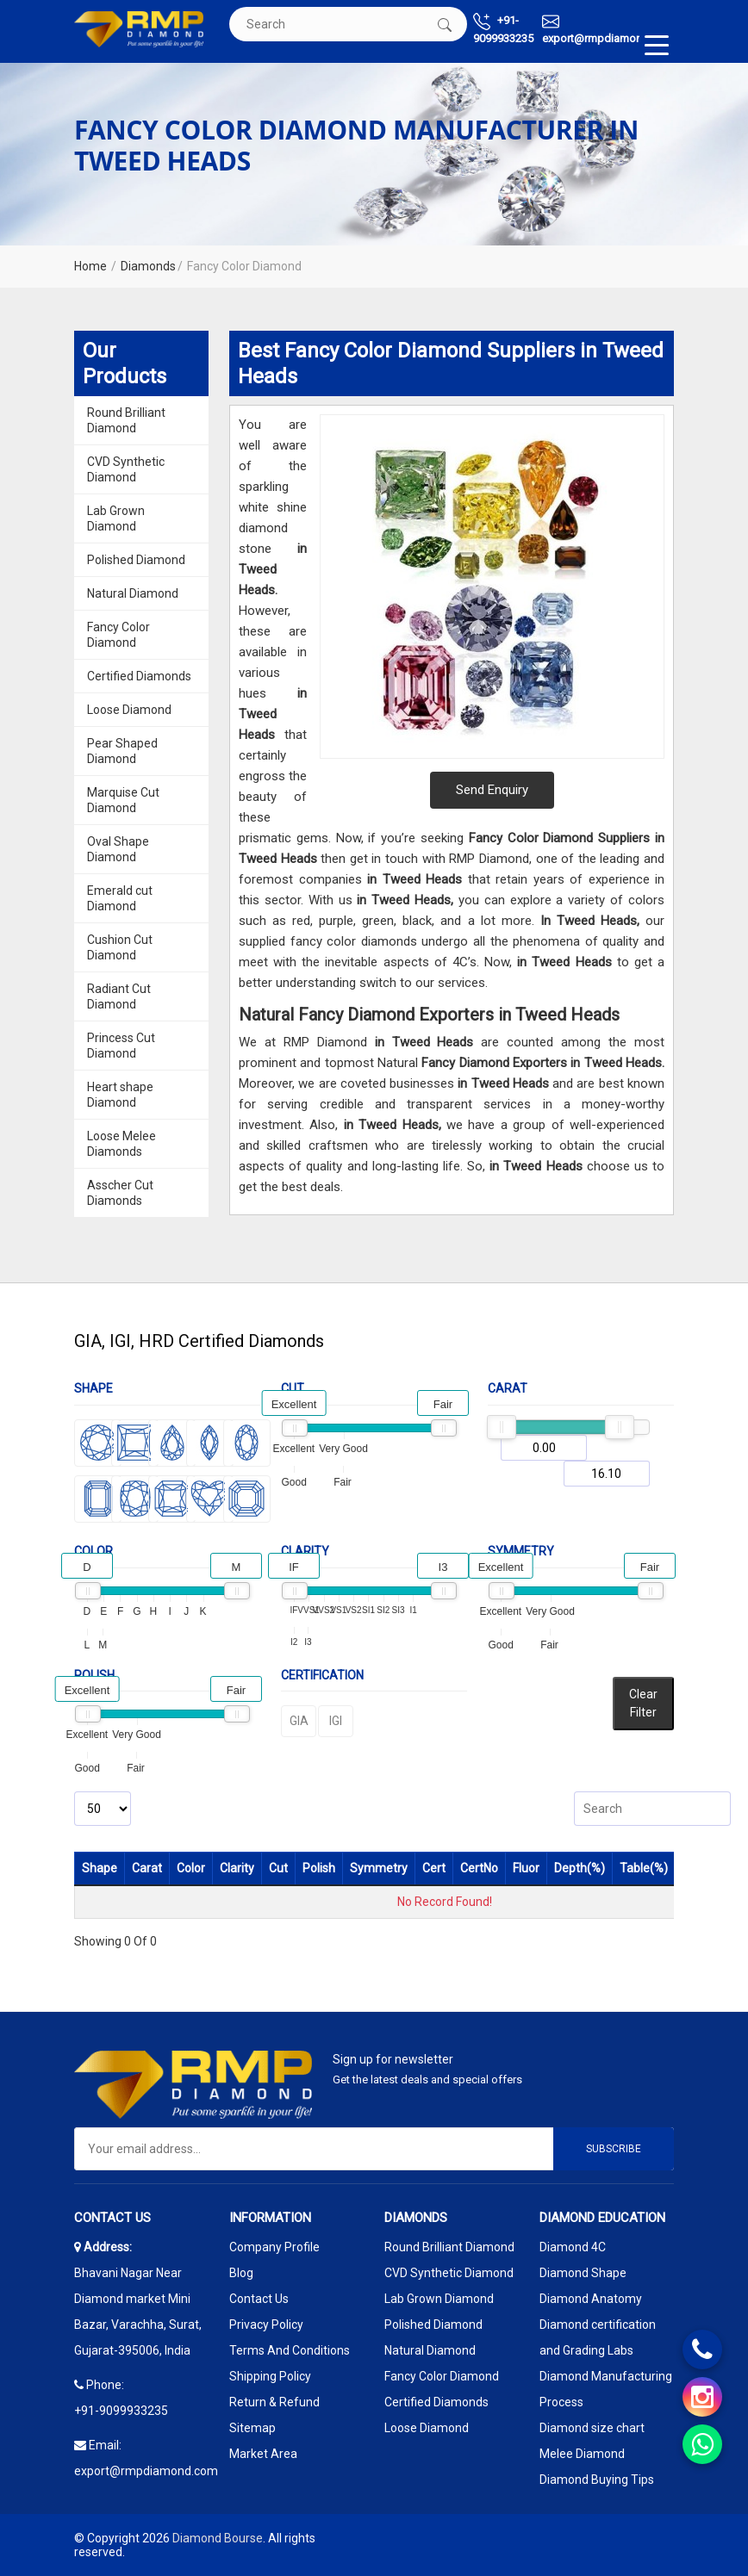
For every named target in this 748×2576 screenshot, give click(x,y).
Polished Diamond (136, 560)
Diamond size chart (592, 2428)
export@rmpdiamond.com (608, 29)
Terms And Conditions (289, 2350)
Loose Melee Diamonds (121, 1143)
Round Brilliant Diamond (126, 420)
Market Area (263, 2454)
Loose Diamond (129, 710)
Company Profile (274, 2247)
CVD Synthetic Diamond (126, 469)
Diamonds (148, 266)
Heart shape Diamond (120, 1094)
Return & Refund (274, 2402)
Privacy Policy (266, 2324)
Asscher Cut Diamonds (120, 1192)
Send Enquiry (492, 790)
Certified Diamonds (139, 676)
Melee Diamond (582, 2454)
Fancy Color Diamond (118, 634)
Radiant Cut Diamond (119, 996)
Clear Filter (643, 1703)
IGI (335, 1721)
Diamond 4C (572, 2247)
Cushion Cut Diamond (120, 947)
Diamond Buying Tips (596, 2479)
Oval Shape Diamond (118, 849)
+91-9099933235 (503, 29)
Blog (241, 2273)
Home (90, 266)
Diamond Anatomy (590, 2299)
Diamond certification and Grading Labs (597, 2337)
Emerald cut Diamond (120, 898)
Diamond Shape (582, 2273)
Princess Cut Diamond (121, 1045)
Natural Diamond (132, 593)
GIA (299, 1721)
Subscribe (613, 2149)
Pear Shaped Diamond (122, 751)
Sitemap (252, 2428)
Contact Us (259, 2299)
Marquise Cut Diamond (123, 800)
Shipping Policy (270, 2376)
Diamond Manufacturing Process (605, 2389)
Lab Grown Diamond (116, 518)
